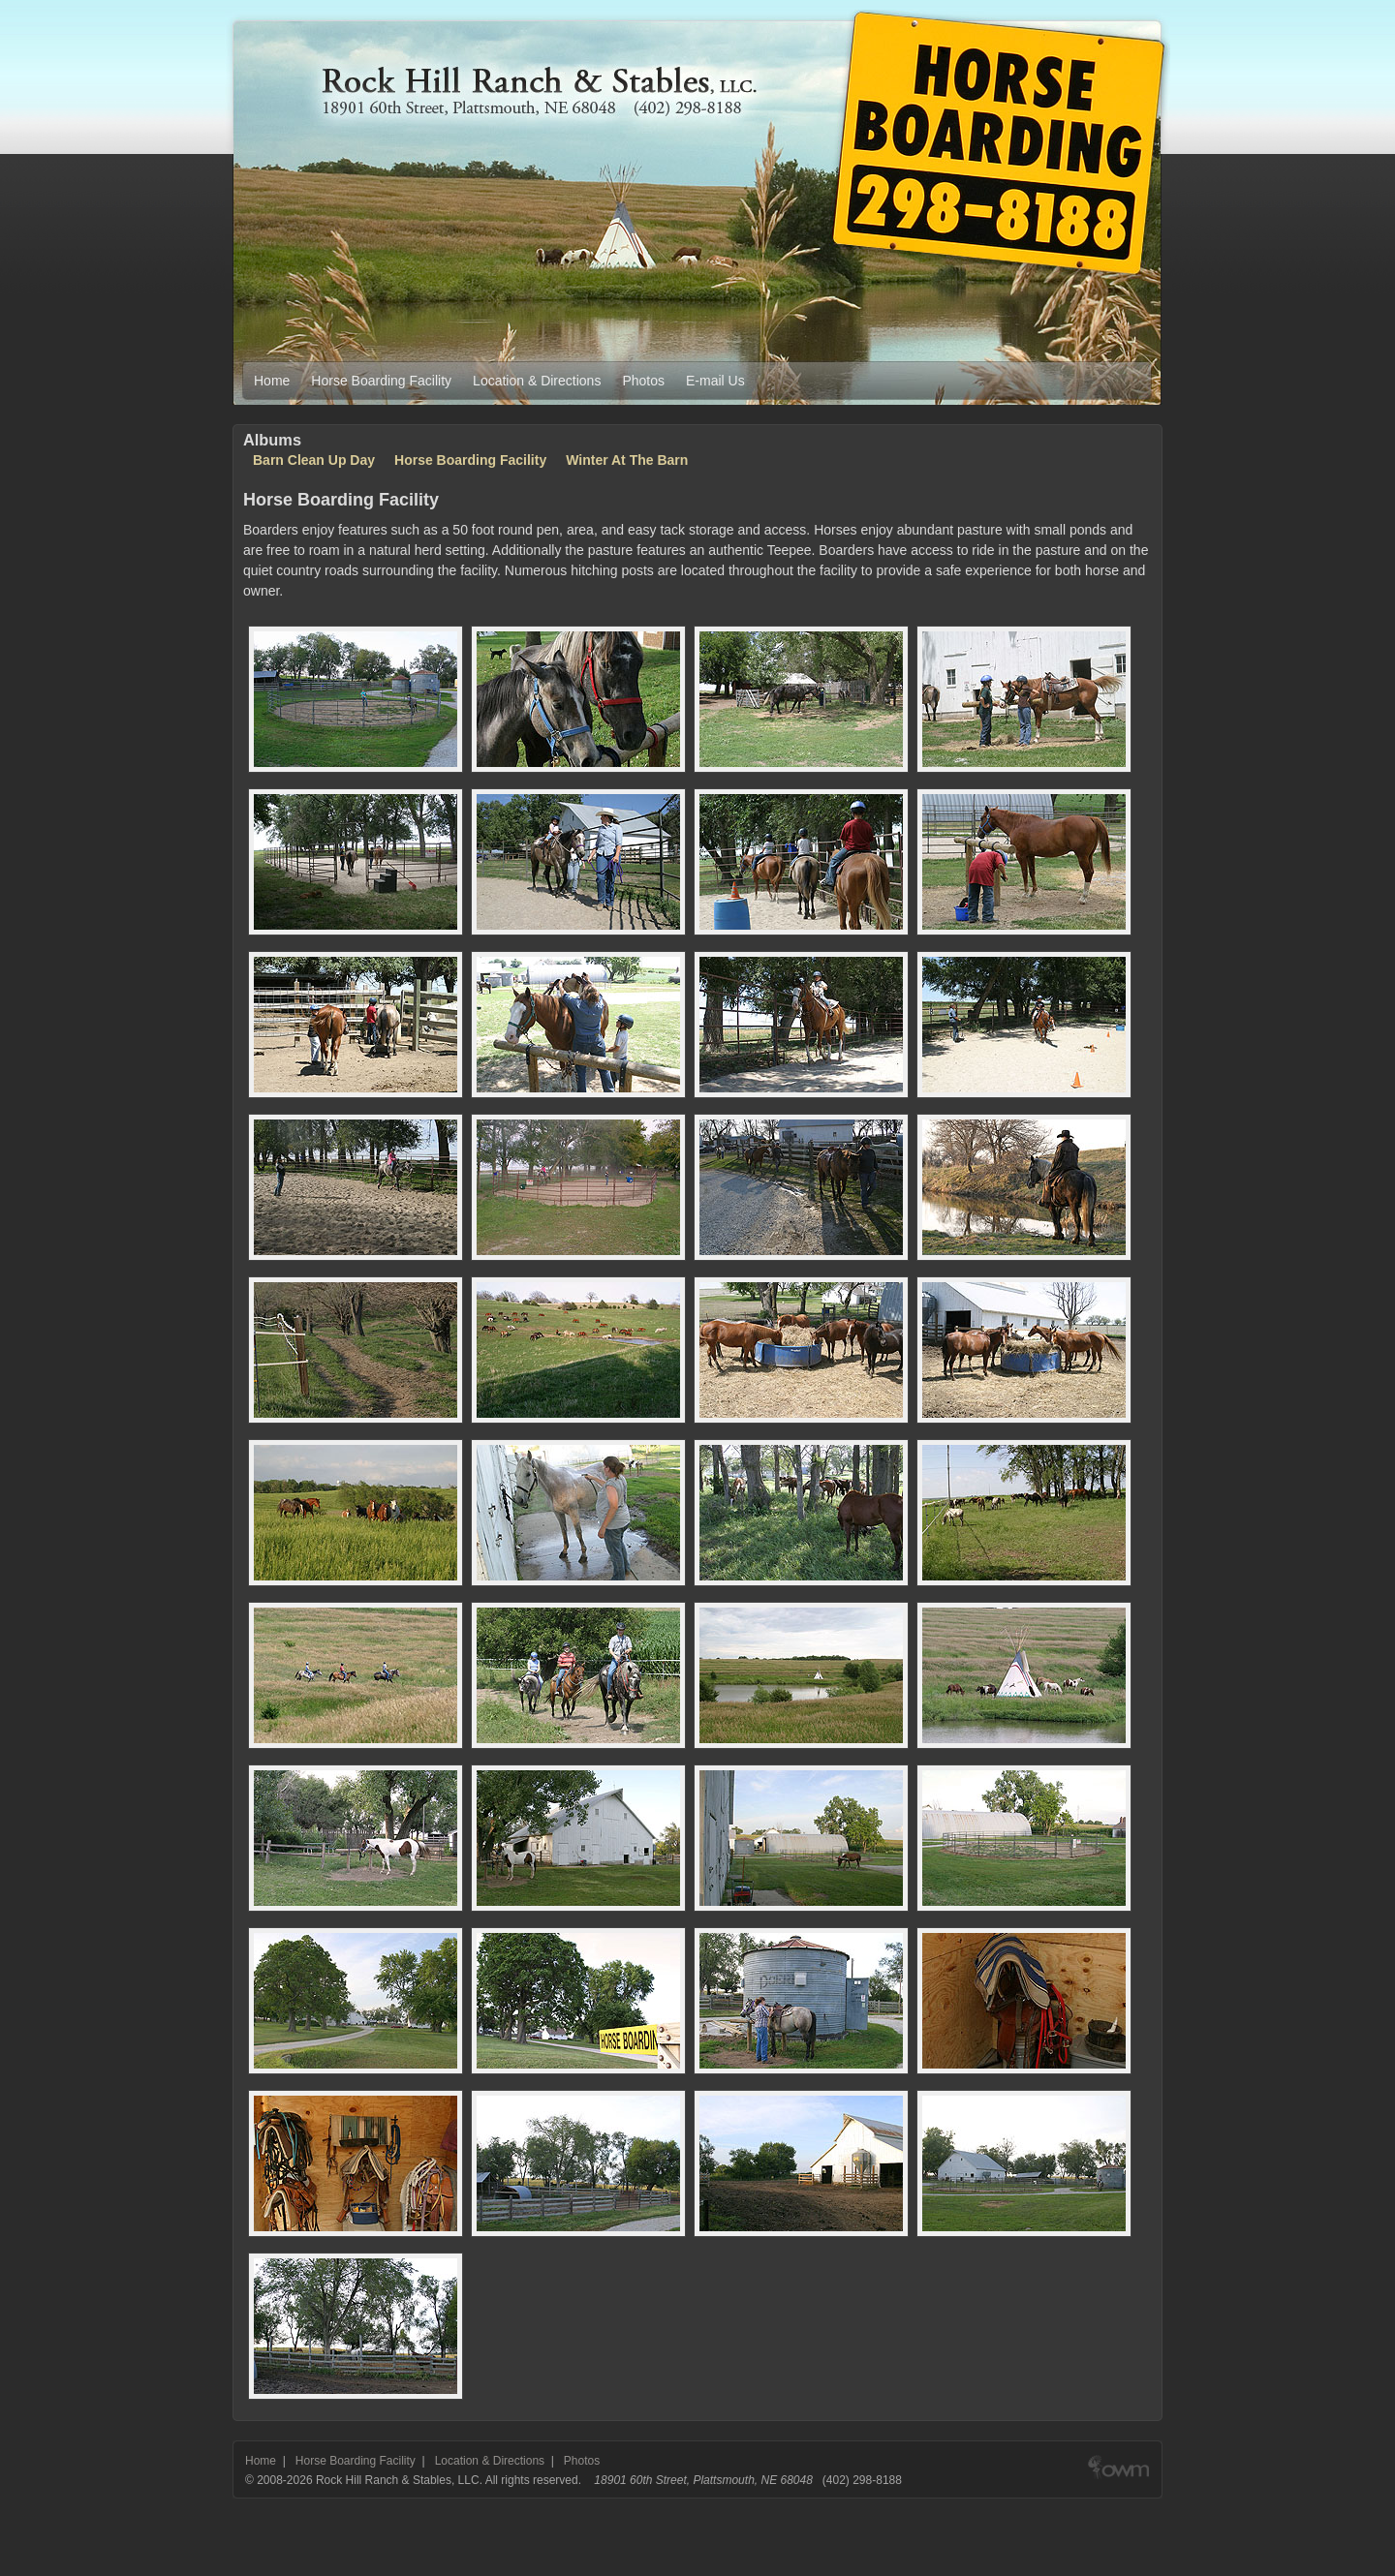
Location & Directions (537, 380)
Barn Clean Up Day (314, 460)
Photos (643, 380)
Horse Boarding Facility (381, 380)
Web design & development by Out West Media (1118, 2479)
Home (272, 380)
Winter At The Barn (627, 460)
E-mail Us (715, 380)
